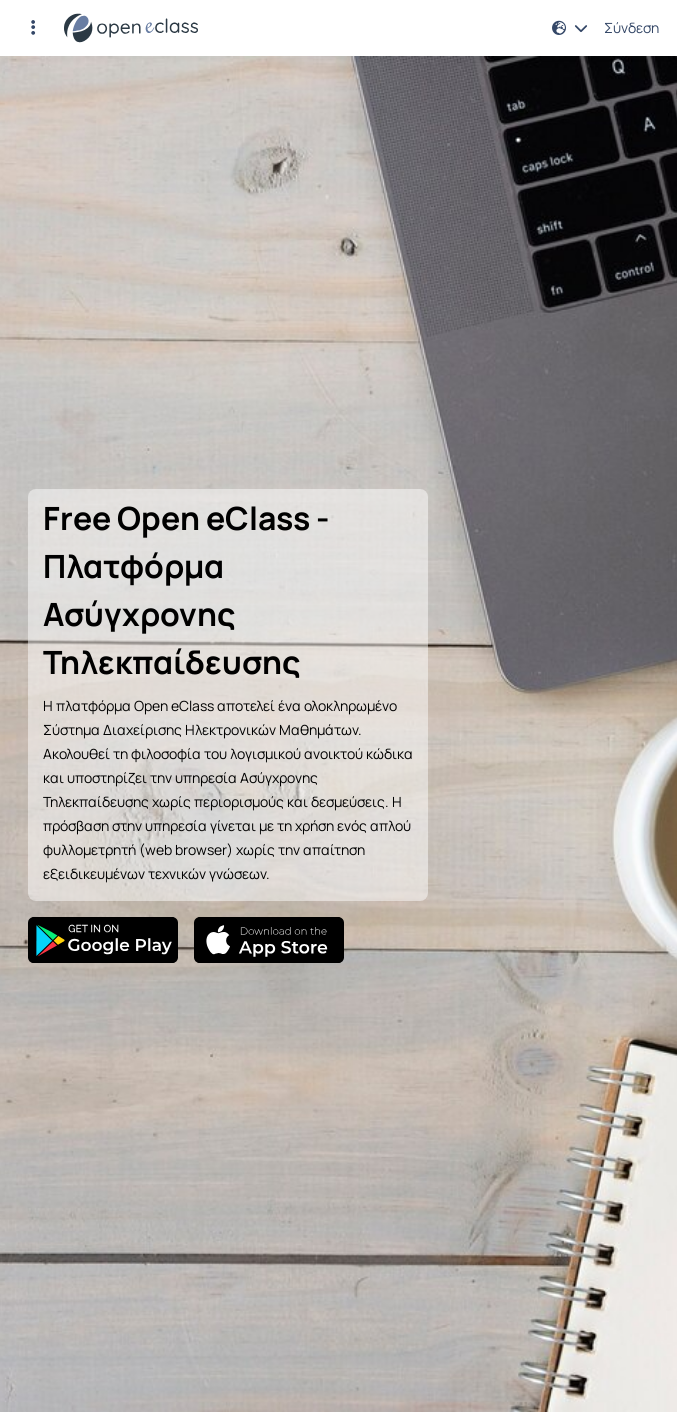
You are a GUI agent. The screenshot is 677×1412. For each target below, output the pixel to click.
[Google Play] (103, 940)
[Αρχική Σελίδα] (131, 28)
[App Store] (269, 940)
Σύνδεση (631, 28)
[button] (33, 28)
